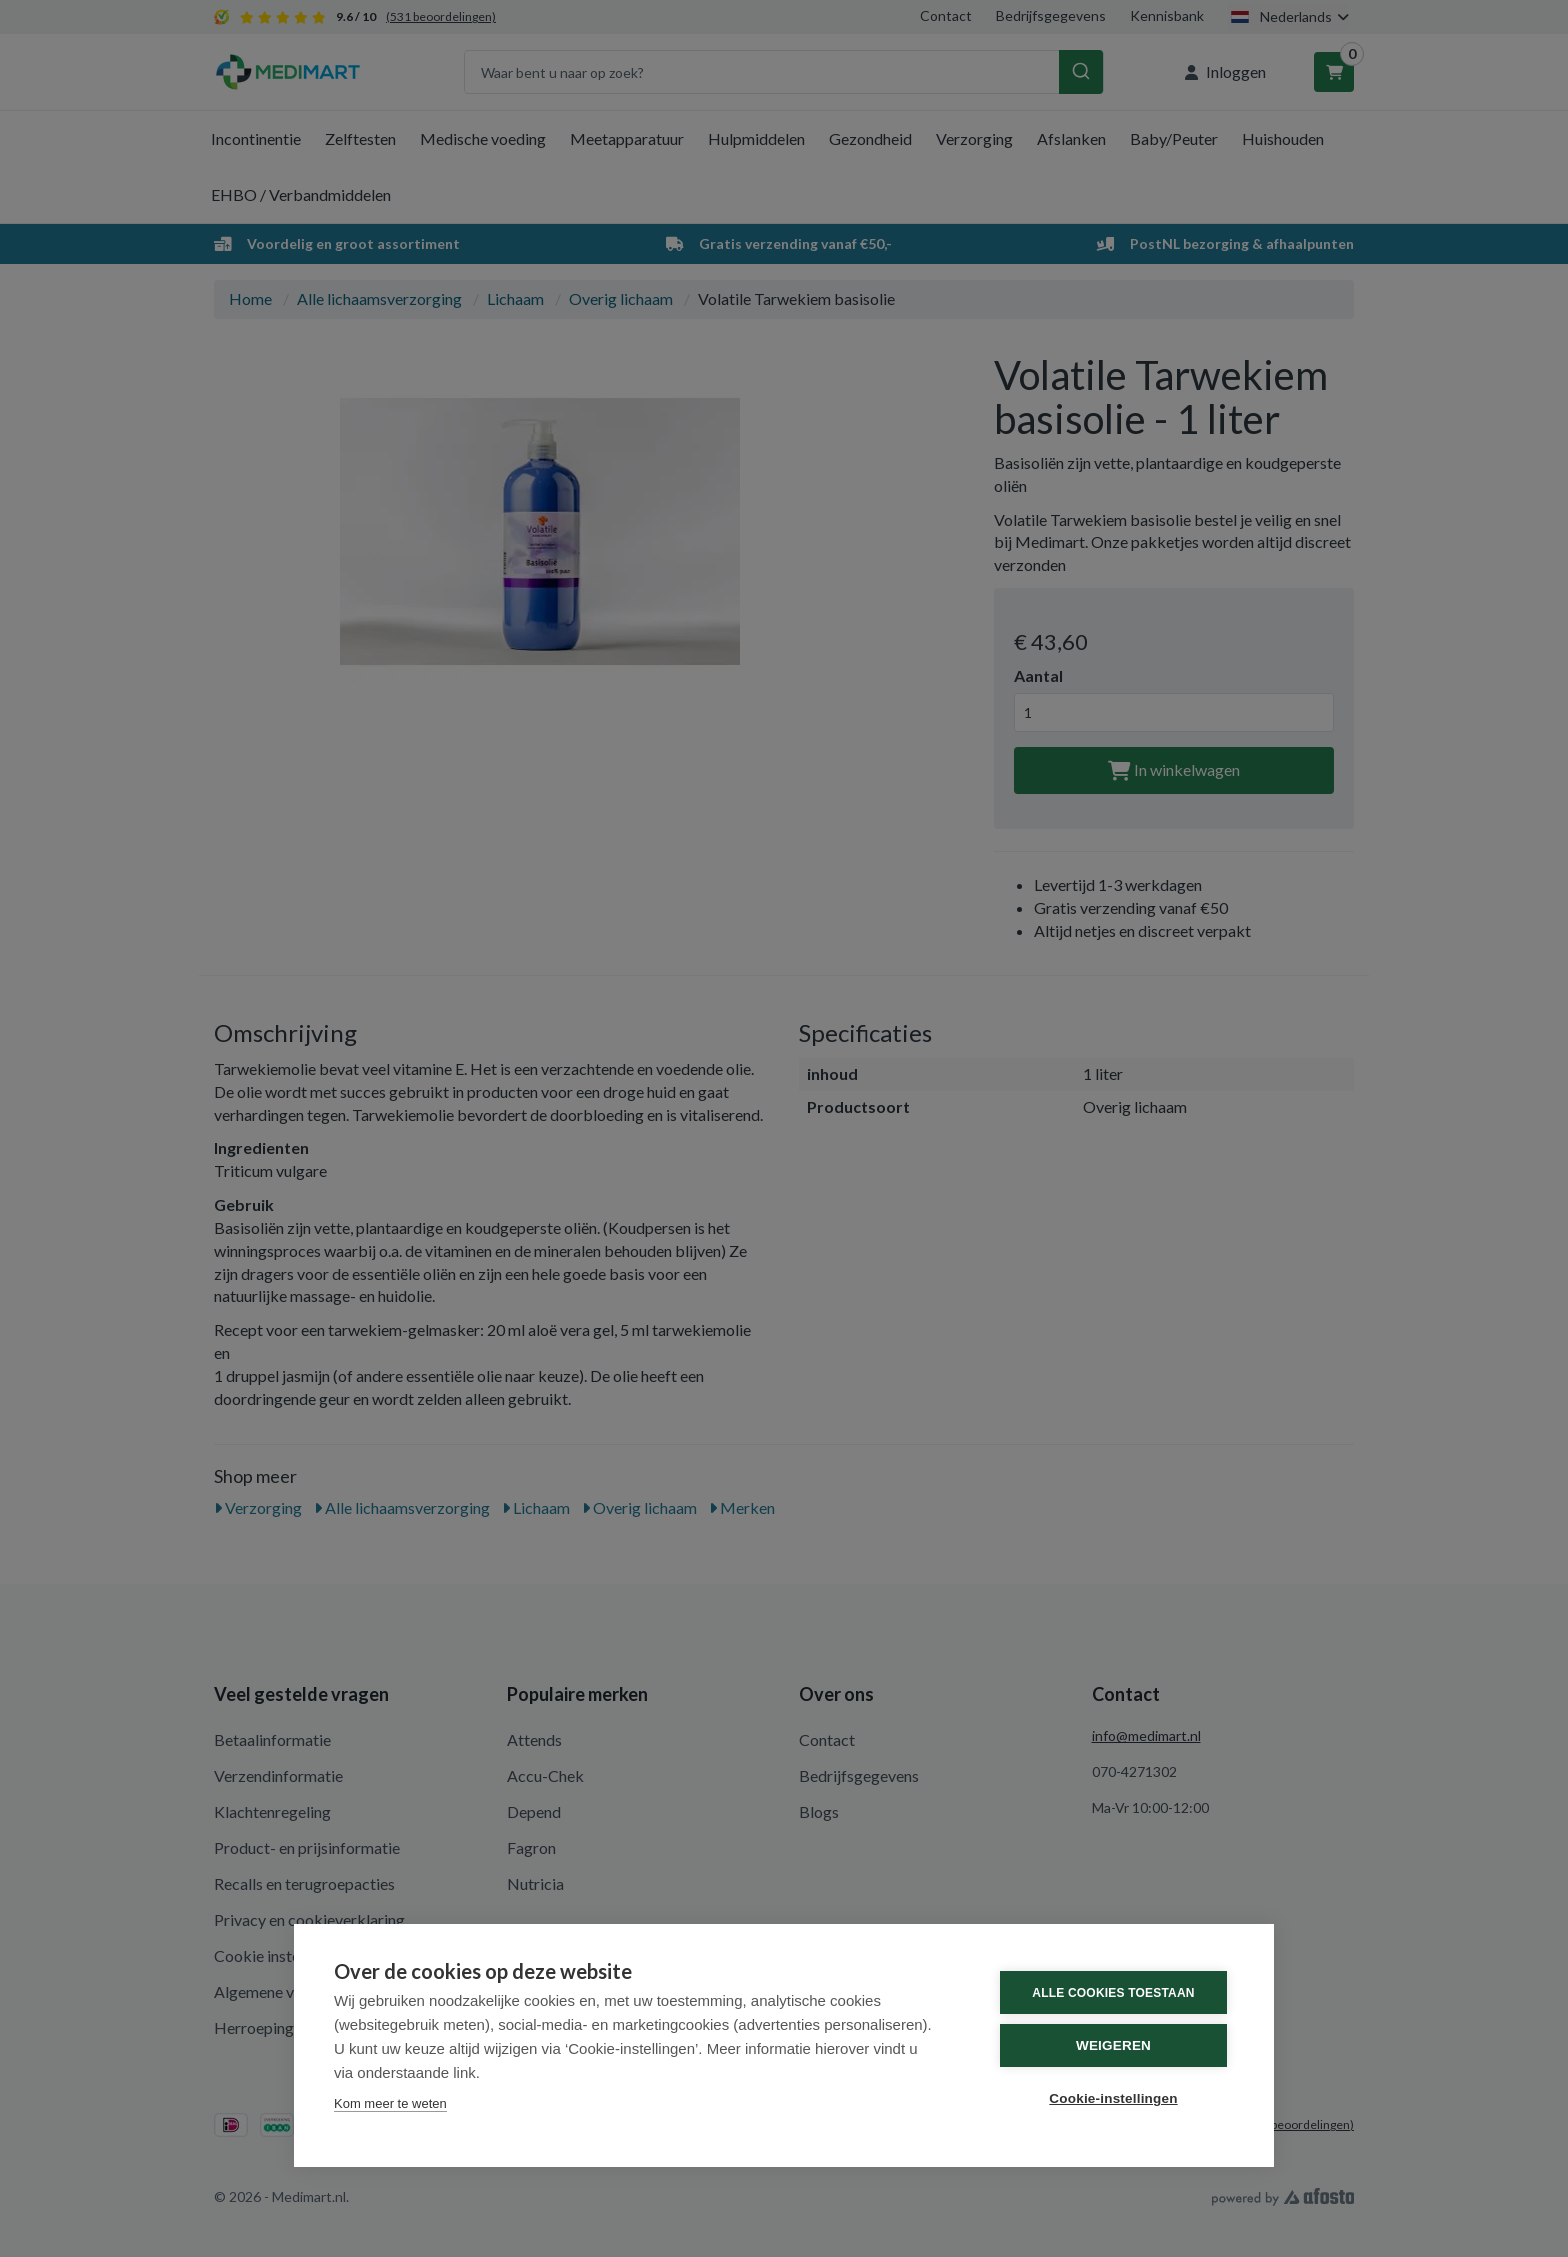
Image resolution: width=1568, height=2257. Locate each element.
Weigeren (1113, 2045)
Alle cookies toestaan (1113, 1993)
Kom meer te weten (390, 2103)
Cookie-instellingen (1113, 2098)
